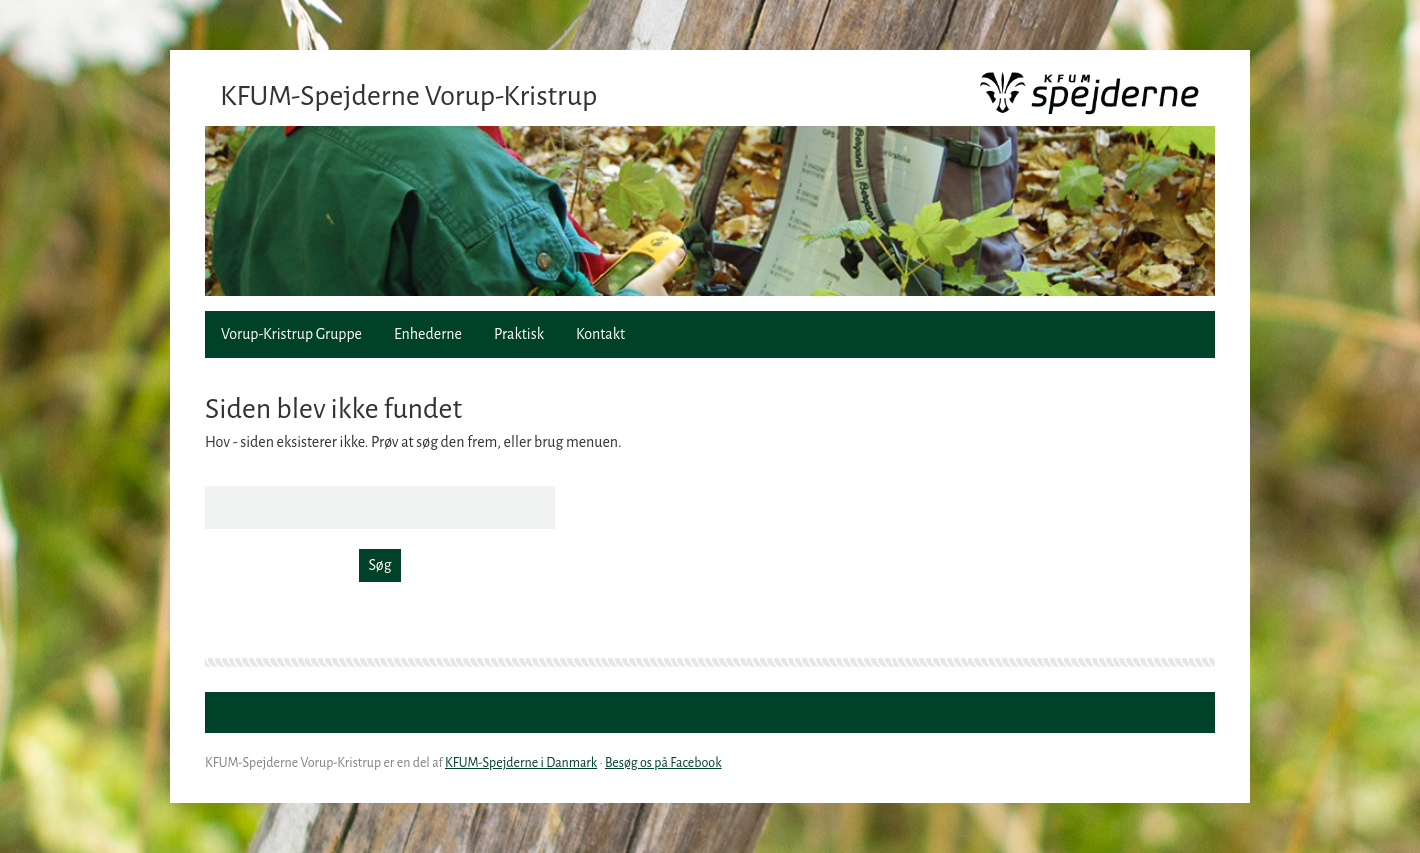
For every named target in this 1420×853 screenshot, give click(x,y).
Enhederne (428, 334)
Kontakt (600, 334)
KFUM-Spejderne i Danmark (521, 763)
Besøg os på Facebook (663, 763)
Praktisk (519, 334)
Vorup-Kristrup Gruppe (291, 334)
